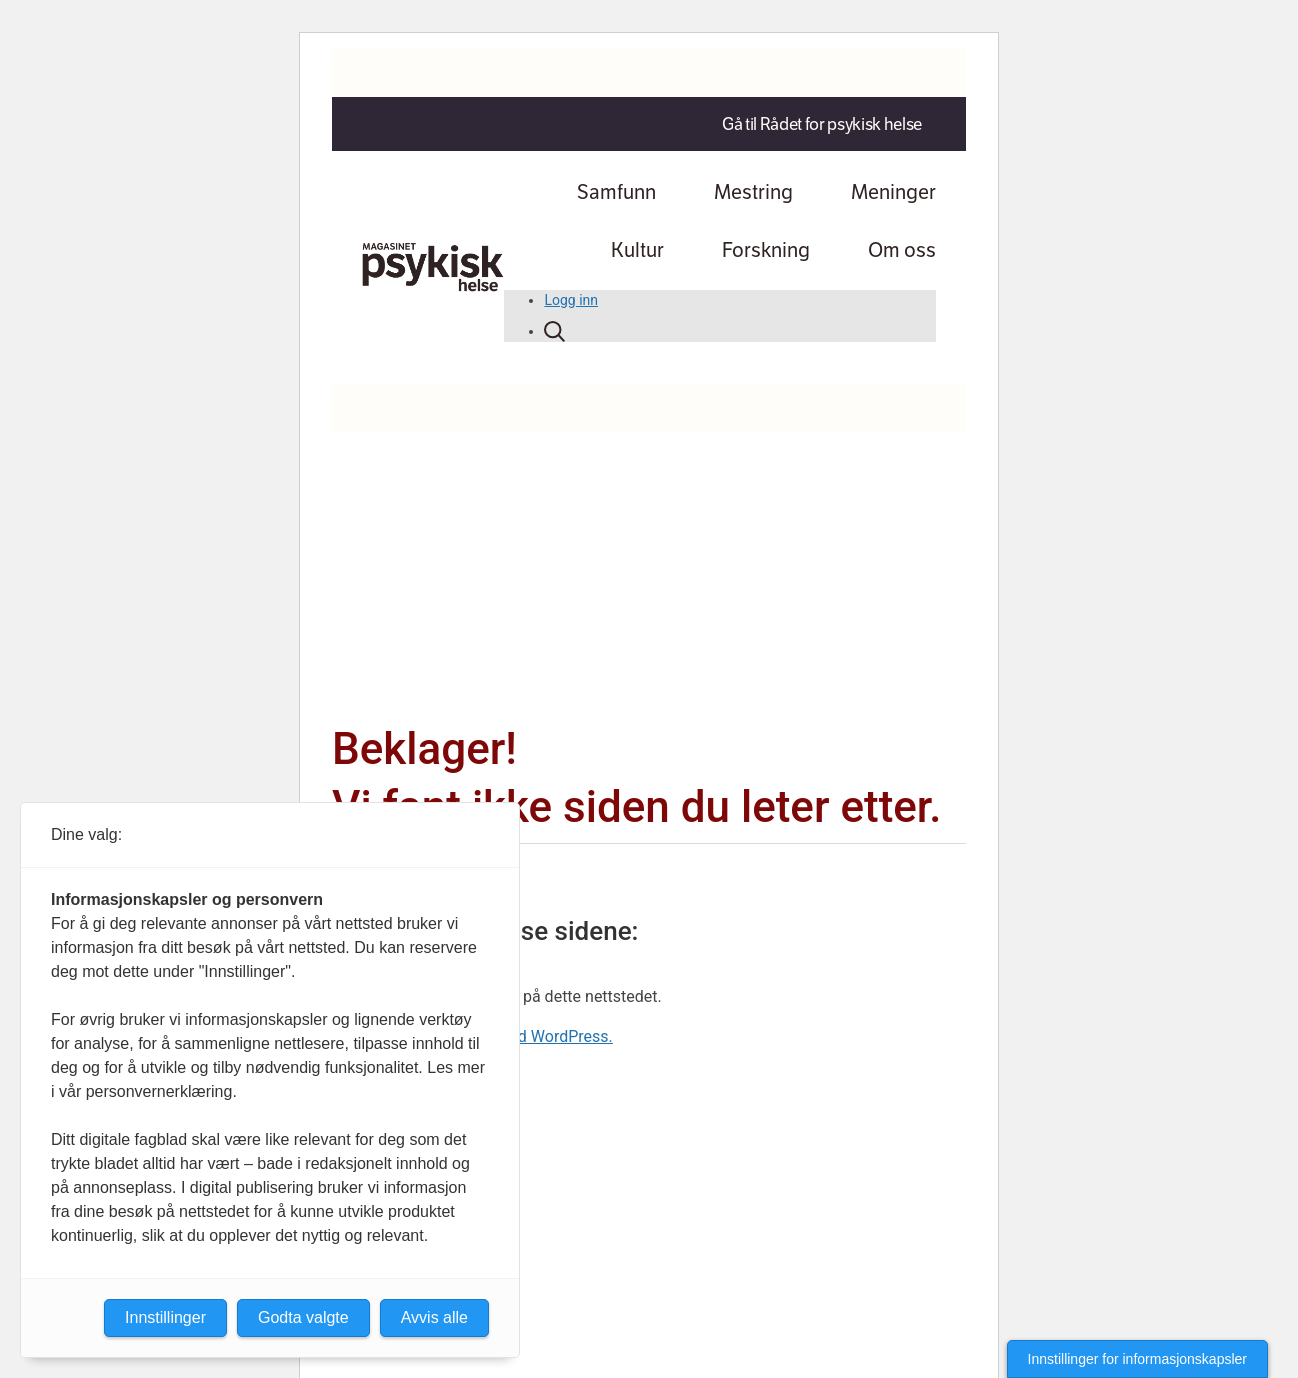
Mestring (753, 192)
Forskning (766, 250)
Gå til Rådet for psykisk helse (822, 124)
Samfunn (616, 192)
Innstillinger (165, 1317)
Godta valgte (303, 1317)
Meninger (893, 192)
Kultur (637, 250)
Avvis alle (434, 1317)
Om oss (902, 250)
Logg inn (571, 300)
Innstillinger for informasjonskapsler (1137, 1359)
